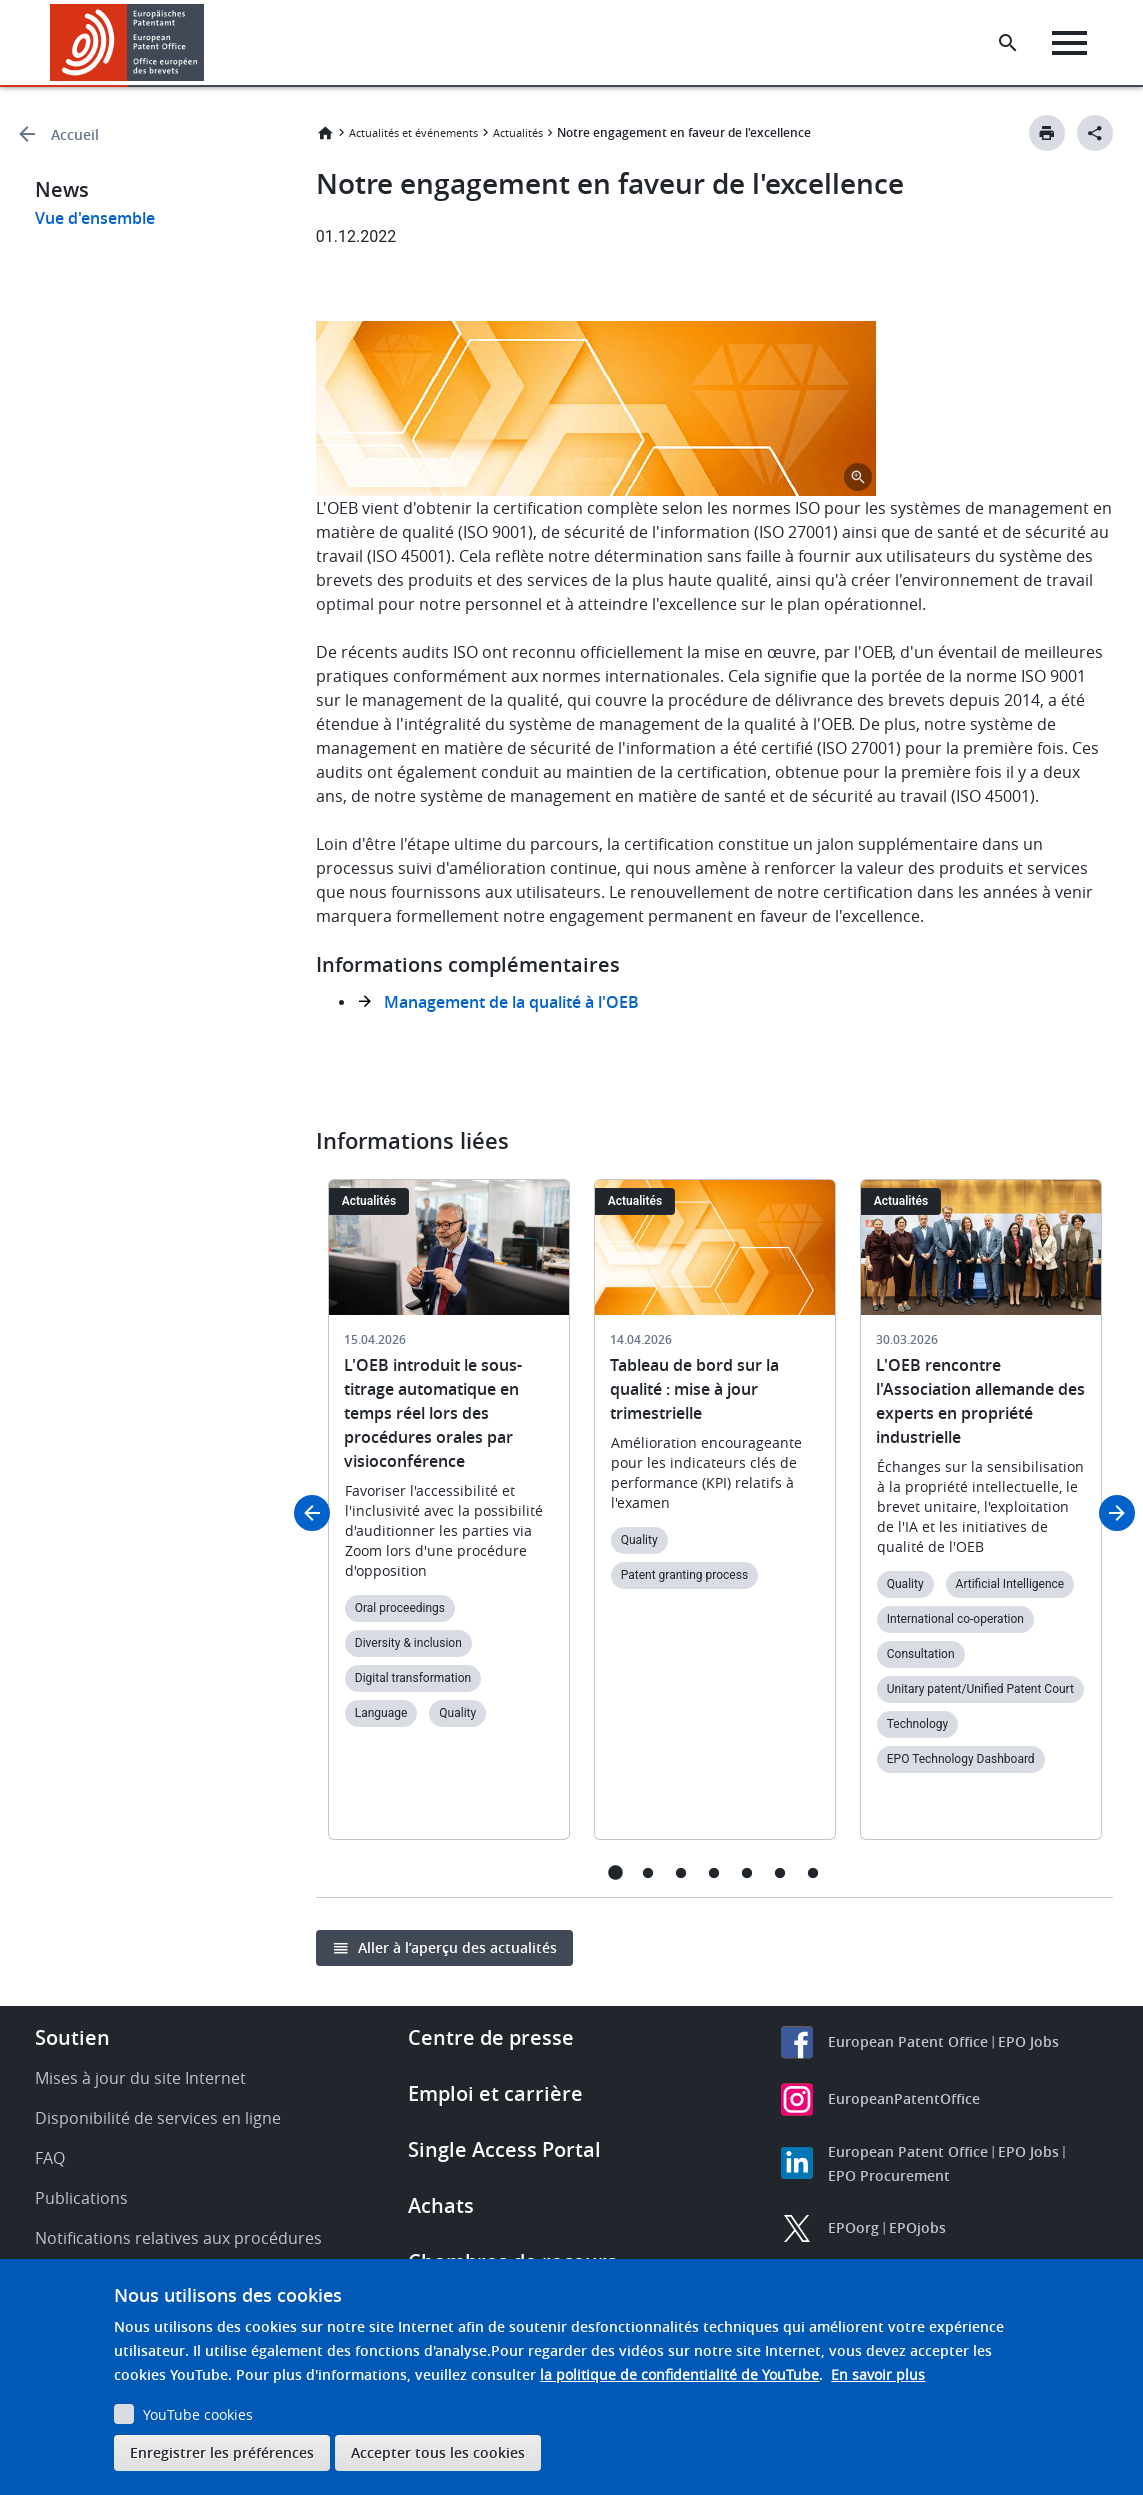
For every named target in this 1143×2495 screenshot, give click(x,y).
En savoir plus (878, 2374)
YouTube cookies (198, 2414)
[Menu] (1069, 43)
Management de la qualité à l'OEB (511, 1002)
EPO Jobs (1028, 2041)
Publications (81, 2198)
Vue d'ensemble (95, 218)
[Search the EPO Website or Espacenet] (1008, 43)
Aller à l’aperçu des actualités (457, 1947)
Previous (312, 1513)
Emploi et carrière (495, 2093)
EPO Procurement (889, 2175)
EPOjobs (917, 2227)
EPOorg (853, 2227)
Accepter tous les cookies (438, 2452)
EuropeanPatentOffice (904, 2098)
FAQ (50, 2158)
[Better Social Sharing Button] (1095, 133)
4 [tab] (714, 1872)
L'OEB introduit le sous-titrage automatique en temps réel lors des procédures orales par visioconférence (433, 1413)
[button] (207, 43)
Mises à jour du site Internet (140, 2078)
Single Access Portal (504, 2149)
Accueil (75, 134)
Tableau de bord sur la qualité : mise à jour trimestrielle (694, 1389)
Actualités (518, 132)
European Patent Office (908, 2041)
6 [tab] (780, 1872)
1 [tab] (615, 1872)
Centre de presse (491, 2037)
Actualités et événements (413, 132)
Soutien (72, 2037)
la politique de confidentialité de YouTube (679, 2374)
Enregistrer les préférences (222, 2452)
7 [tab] (813, 1872)
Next (1117, 1513)
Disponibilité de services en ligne (158, 2118)
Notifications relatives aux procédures (178, 2238)
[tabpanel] (449, 1521)
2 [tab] (648, 1872)
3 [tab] (681, 1872)
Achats (441, 2205)
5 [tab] (747, 1872)
